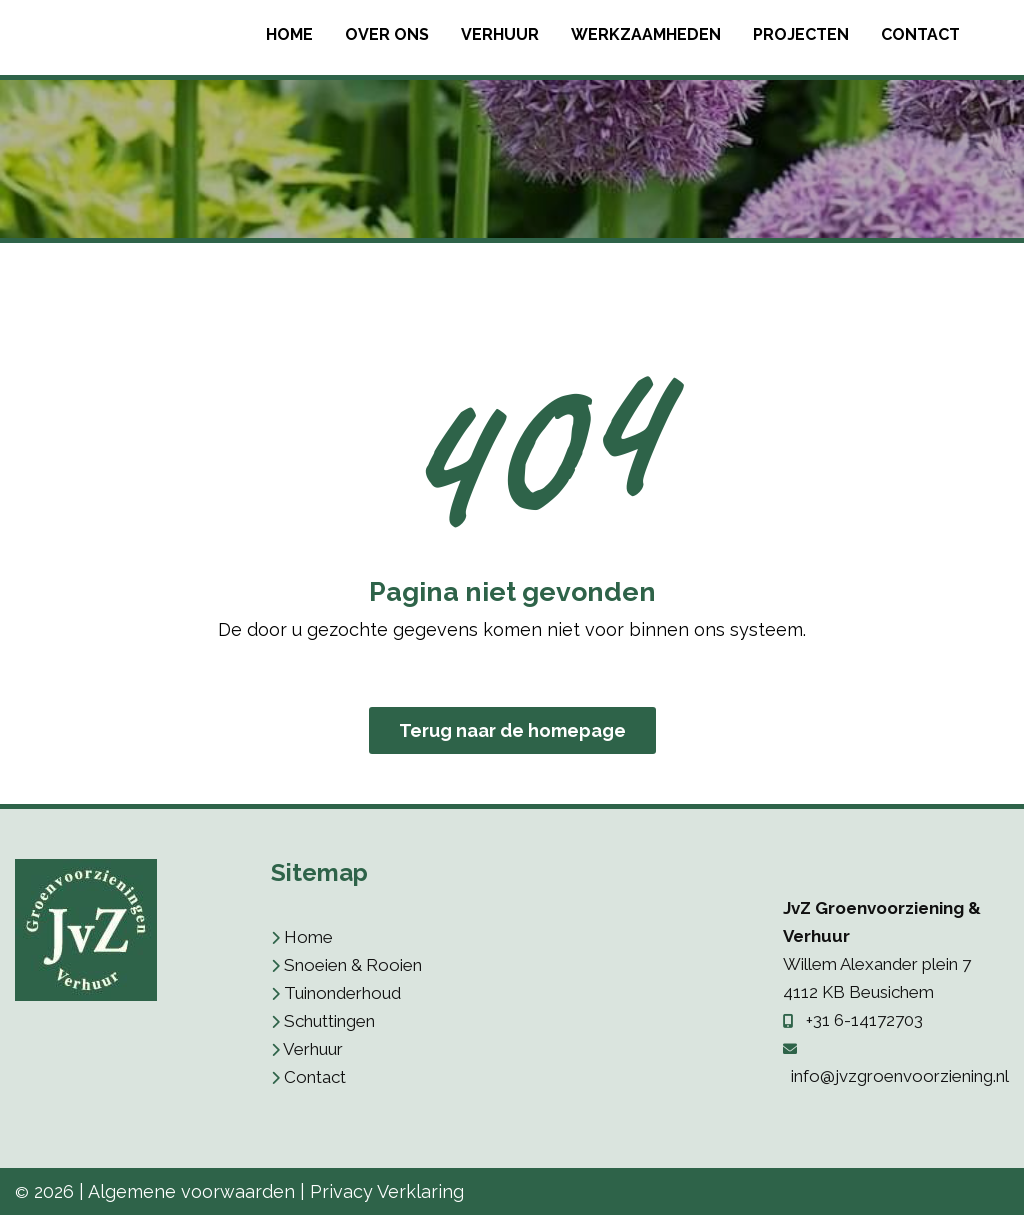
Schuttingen (329, 1021)
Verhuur (500, 34)
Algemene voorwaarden (191, 1191)
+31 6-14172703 (864, 1020)
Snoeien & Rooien (353, 965)
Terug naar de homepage (512, 730)
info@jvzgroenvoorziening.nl (900, 1076)
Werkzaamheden (646, 34)
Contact (920, 34)
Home (289, 34)
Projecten (801, 34)
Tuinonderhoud (342, 993)
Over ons (387, 34)
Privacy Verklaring (387, 1191)
